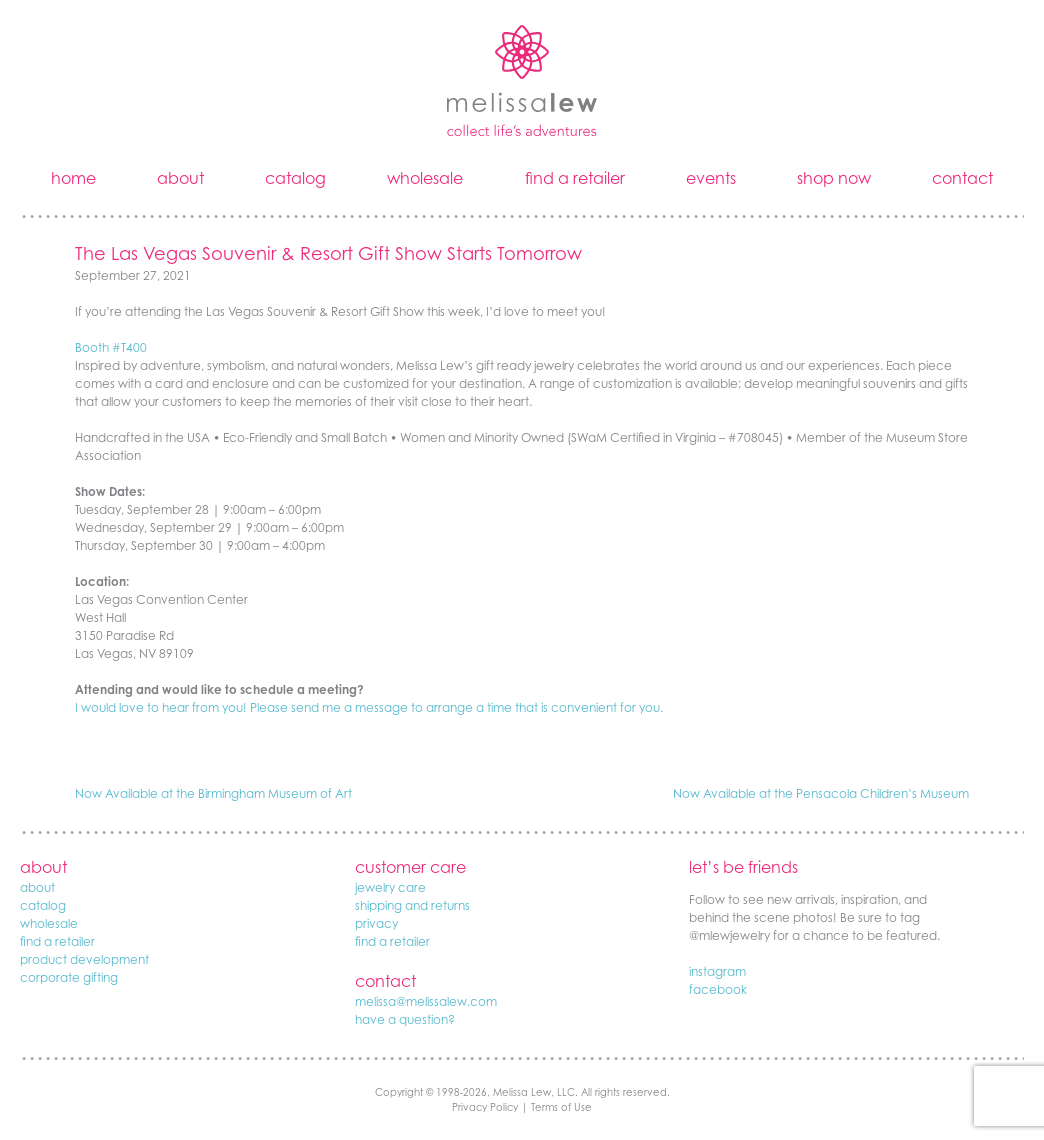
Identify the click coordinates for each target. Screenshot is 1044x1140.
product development (84, 959)
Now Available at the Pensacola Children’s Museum (821, 793)
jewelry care (390, 887)
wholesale (425, 178)
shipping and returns (412, 905)
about (180, 178)
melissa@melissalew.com (426, 1001)
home (73, 178)
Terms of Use (561, 1107)
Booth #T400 (111, 347)
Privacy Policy (485, 1107)
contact (962, 178)
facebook (718, 989)
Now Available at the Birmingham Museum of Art (213, 793)
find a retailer (575, 178)
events (711, 178)
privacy (376, 923)
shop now (834, 178)
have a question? (405, 1019)
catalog (295, 178)
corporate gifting (69, 977)
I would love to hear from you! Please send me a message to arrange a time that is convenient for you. (369, 707)
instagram (717, 971)
